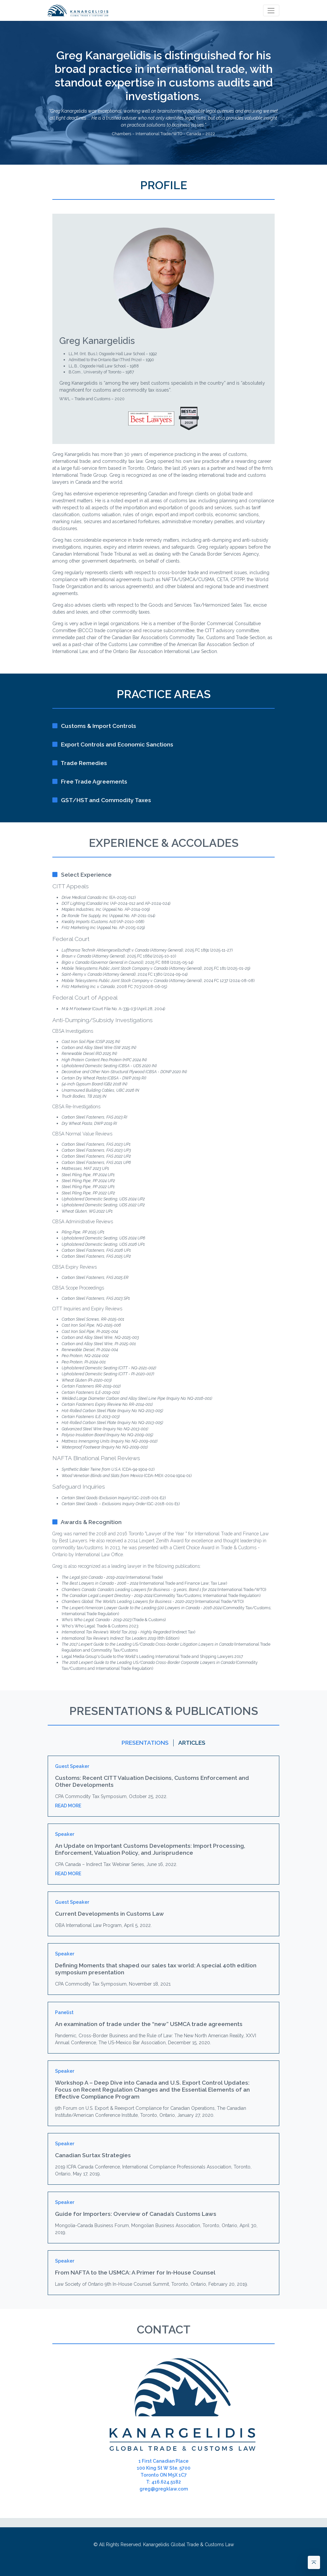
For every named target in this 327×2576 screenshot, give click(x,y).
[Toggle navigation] (271, 10)
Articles (191, 1742)
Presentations (145, 1742)
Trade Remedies (79, 763)
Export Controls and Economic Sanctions (112, 744)
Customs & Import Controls (94, 726)
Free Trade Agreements (89, 781)
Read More (68, 1805)
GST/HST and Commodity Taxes (101, 800)
